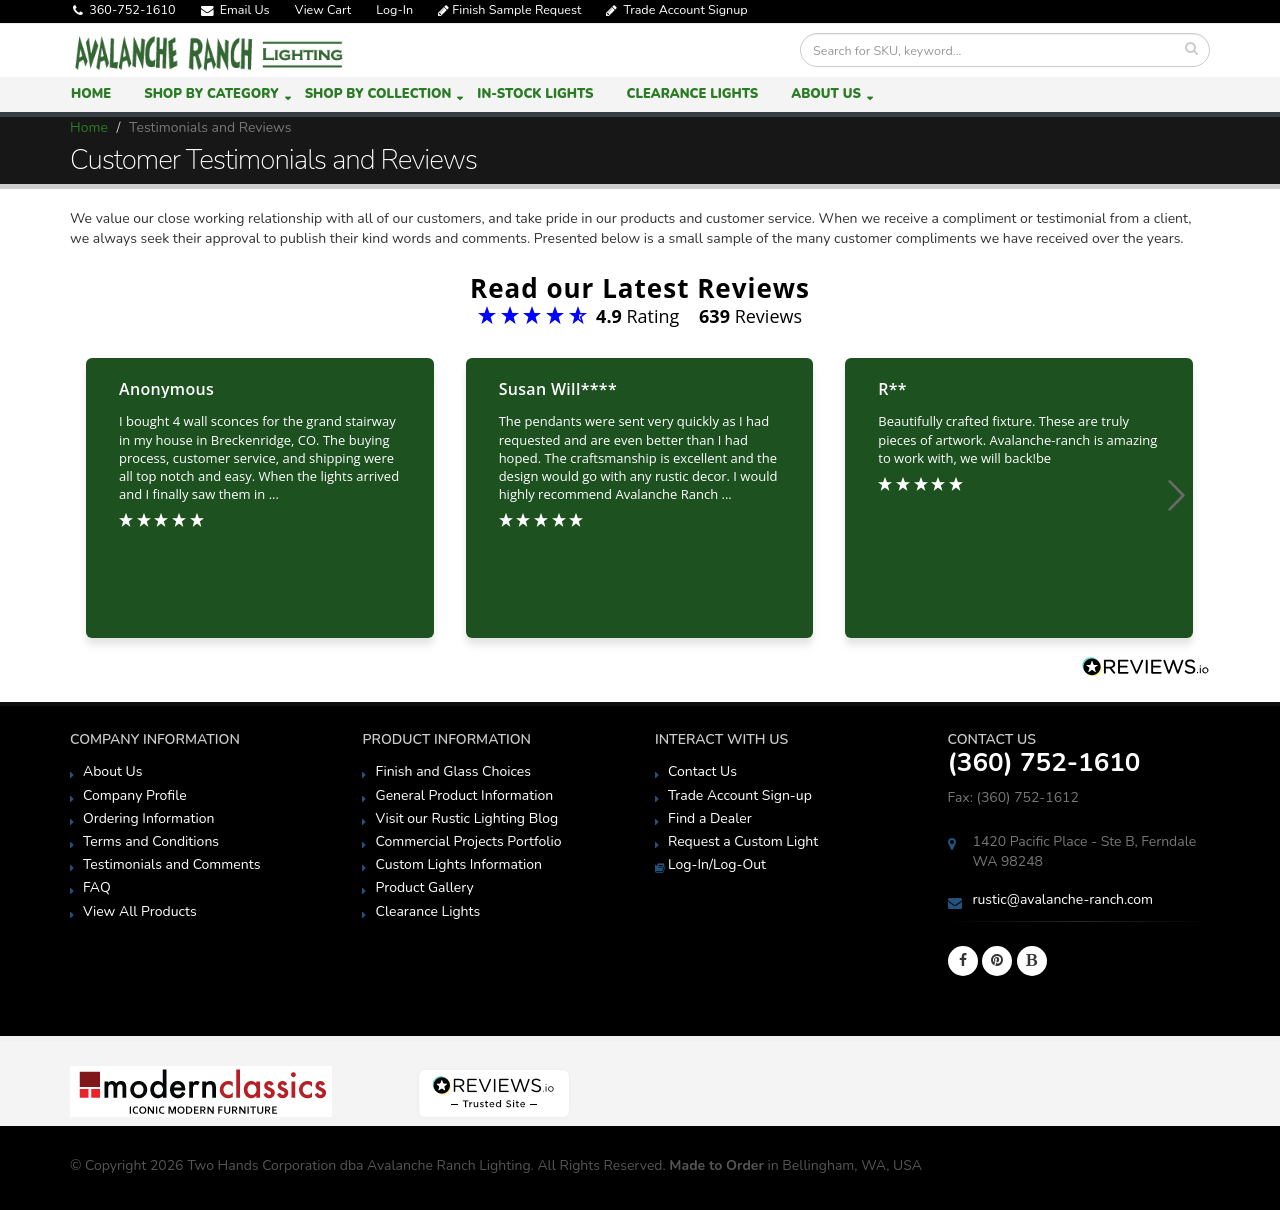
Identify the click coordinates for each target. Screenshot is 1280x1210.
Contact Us (702, 771)
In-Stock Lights (535, 94)
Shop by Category (211, 94)
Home (91, 94)
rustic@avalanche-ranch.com (1063, 899)
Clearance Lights (692, 94)
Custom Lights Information (458, 864)
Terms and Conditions (151, 841)
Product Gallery (424, 887)
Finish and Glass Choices (453, 771)
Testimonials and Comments (171, 864)
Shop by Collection (378, 94)
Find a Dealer (710, 818)
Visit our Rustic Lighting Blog (466, 818)
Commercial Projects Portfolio (468, 841)
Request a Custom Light (743, 841)
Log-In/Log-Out (717, 864)
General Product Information (464, 795)
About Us (826, 94)
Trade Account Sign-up (740, 795)
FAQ (97, 887)
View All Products (140, 911)
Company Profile (135, 795)
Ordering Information (148, 818)
